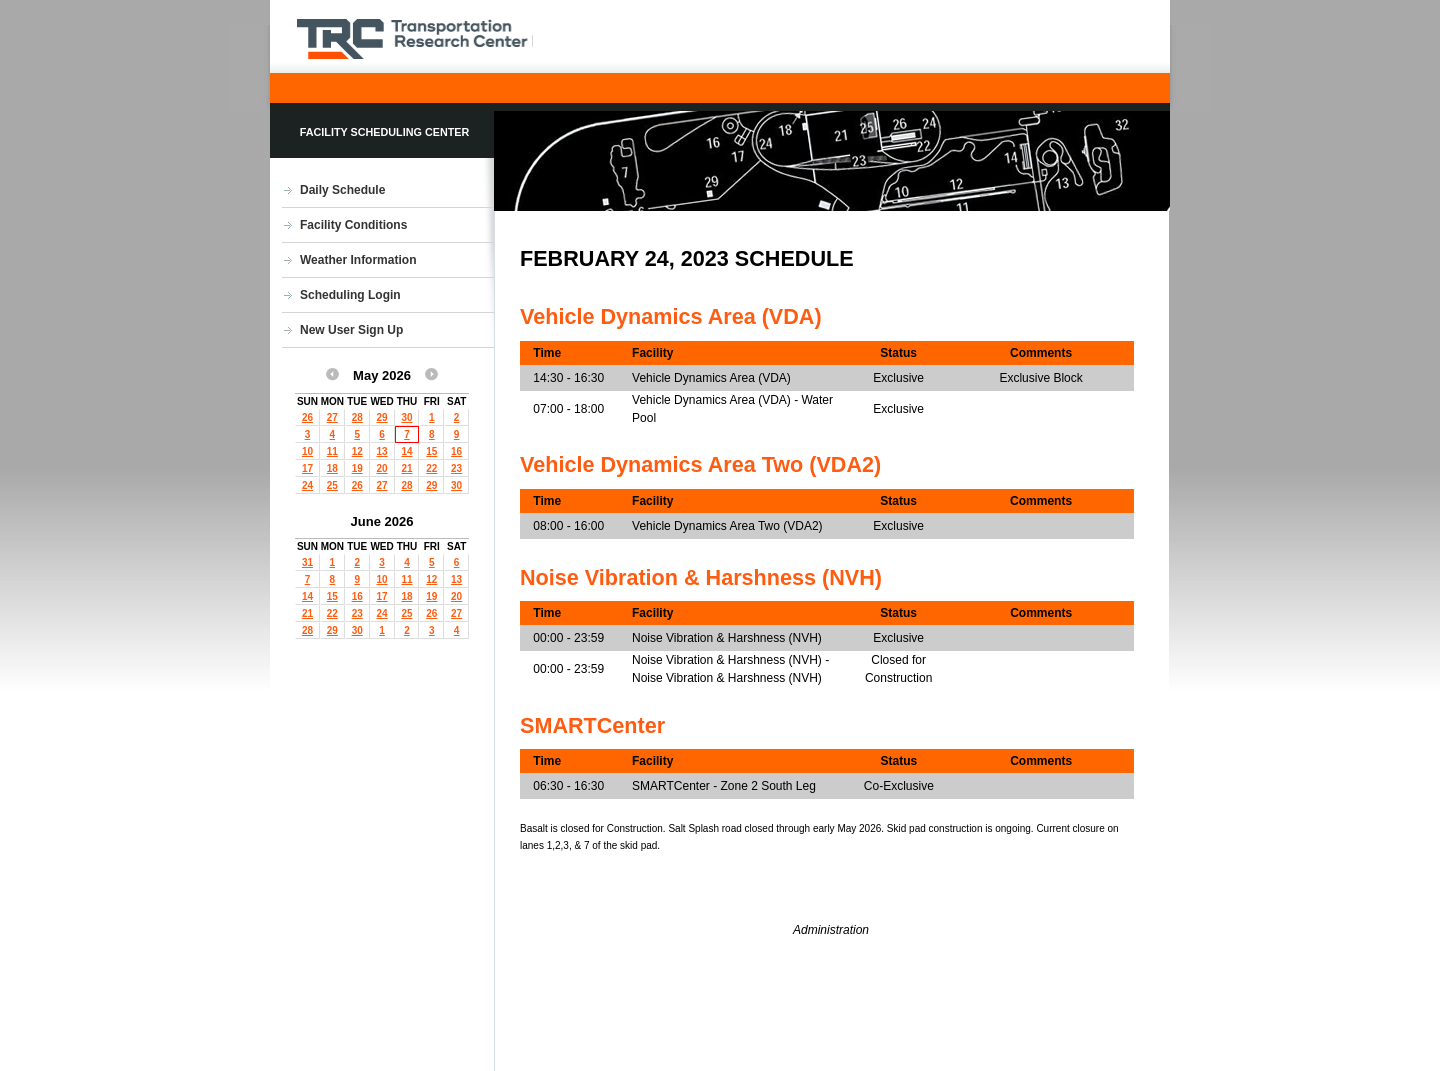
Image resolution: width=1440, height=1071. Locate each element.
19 (357, 468)
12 (357, 451)
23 (456, 468)
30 (406, 417)
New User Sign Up (351, 330)
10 (307, 451)
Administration (831, 930)
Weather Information (358, 260)
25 (332, 485)
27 (332, 417)
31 (307, 562)
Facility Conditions (353, 225)
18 (332, 468)
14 (406, 451)
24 (307, 485)
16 (456, 451)
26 (307, 417)
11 (332, 451)
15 (431, 451)
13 (382, 451)
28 (357, 417)
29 (382, 417)
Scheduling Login (350, 295)
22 (431, 468)
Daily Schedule (342, 190)
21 (406, 468)
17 (307, 468)
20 (382, 468)
